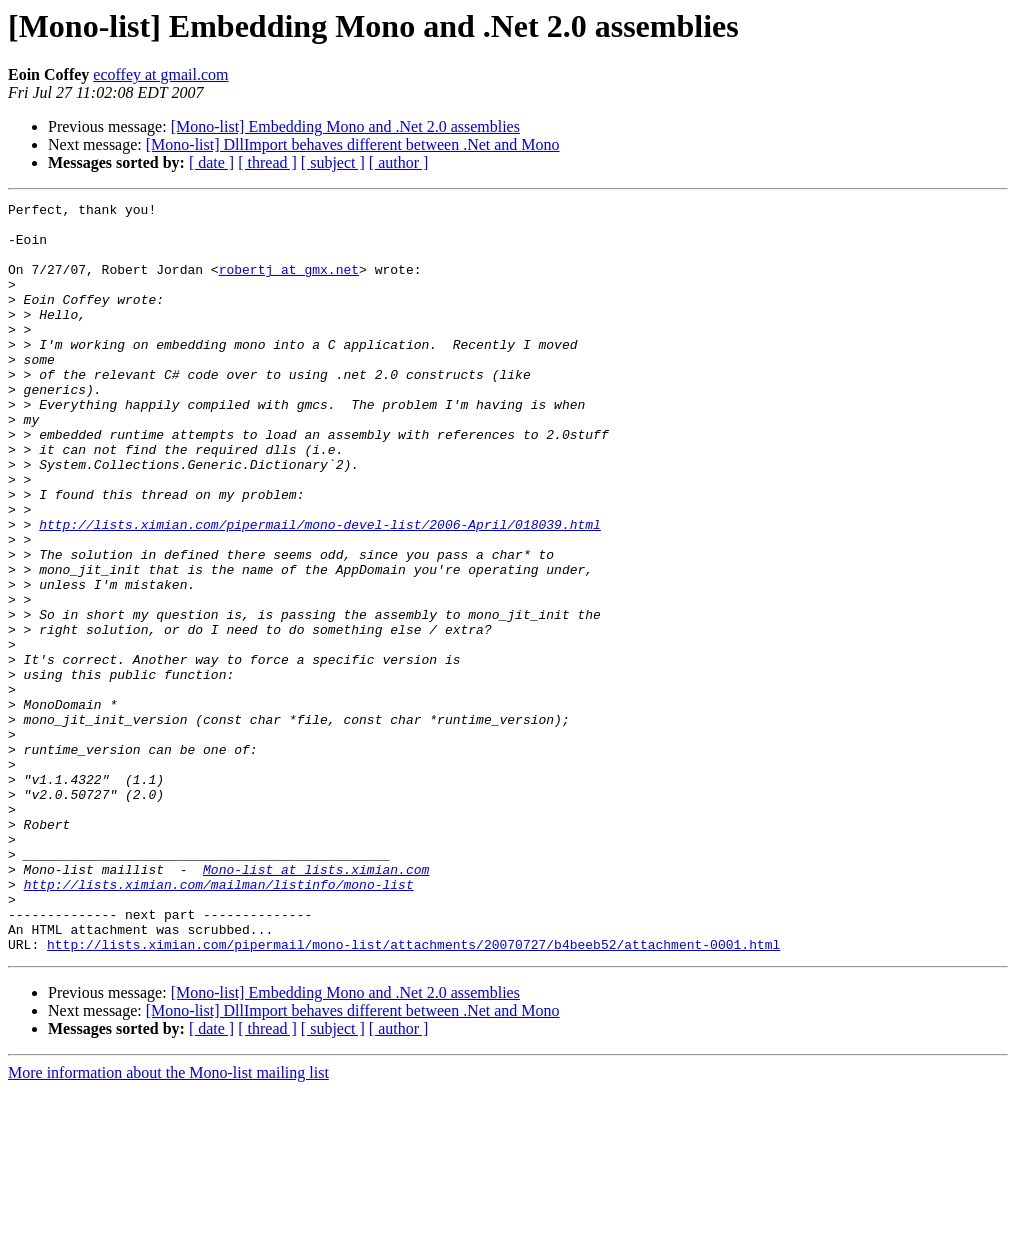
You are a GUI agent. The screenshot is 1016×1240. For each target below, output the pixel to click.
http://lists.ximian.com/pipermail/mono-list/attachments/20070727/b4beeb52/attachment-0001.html (413, 1094)
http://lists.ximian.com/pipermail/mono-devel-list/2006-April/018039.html (320, 590)
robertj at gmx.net (289, 284)
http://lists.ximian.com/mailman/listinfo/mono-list (219, 1022)
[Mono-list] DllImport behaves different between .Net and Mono (353, 144)
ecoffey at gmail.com (160, 74)
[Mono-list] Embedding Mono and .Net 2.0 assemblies (345, 126)
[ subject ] (333, 162)
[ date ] (211, 162)
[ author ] (399, 162)
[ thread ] (267, 162)
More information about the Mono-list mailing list (168, 1222)
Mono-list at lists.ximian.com (316, 1004)
